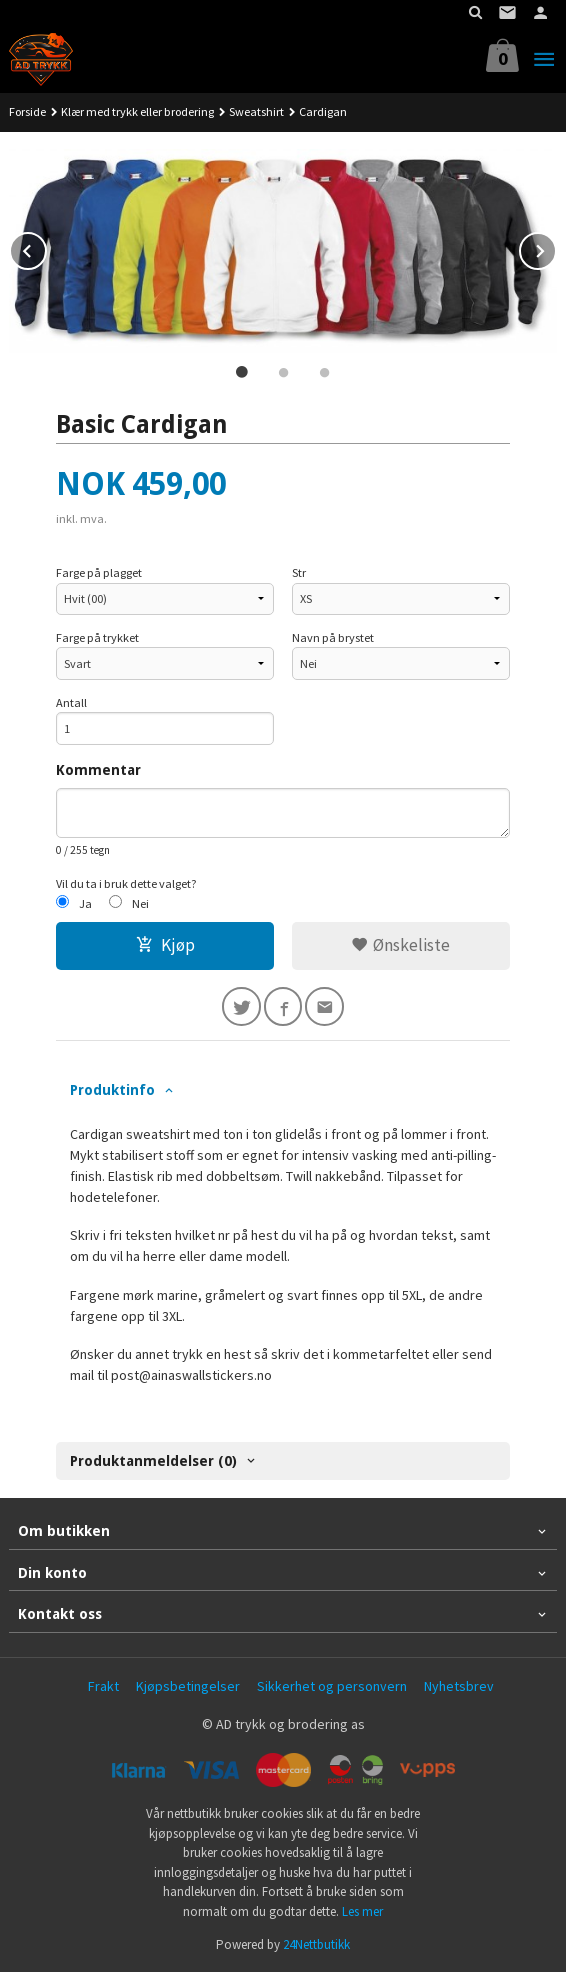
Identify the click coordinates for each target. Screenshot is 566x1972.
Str (299, 572)
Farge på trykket (97, 637)
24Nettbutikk (316, 1944)
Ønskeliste (400, 945)
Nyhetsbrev (459, 1686)
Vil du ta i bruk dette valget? (126, 883)
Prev (46, 248)
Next (556, 248)
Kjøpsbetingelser (188, 1686)
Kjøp (165, 945)
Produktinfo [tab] (112, 1090)
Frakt (103, 1686)
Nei (140, 903)
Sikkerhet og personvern (332, 1686)
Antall (71, 702)
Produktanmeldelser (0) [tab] (153, 1461)
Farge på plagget (99, 572)
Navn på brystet (333, 637)
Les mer (362, 1911)
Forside (27, 111)
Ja (85, 903)
